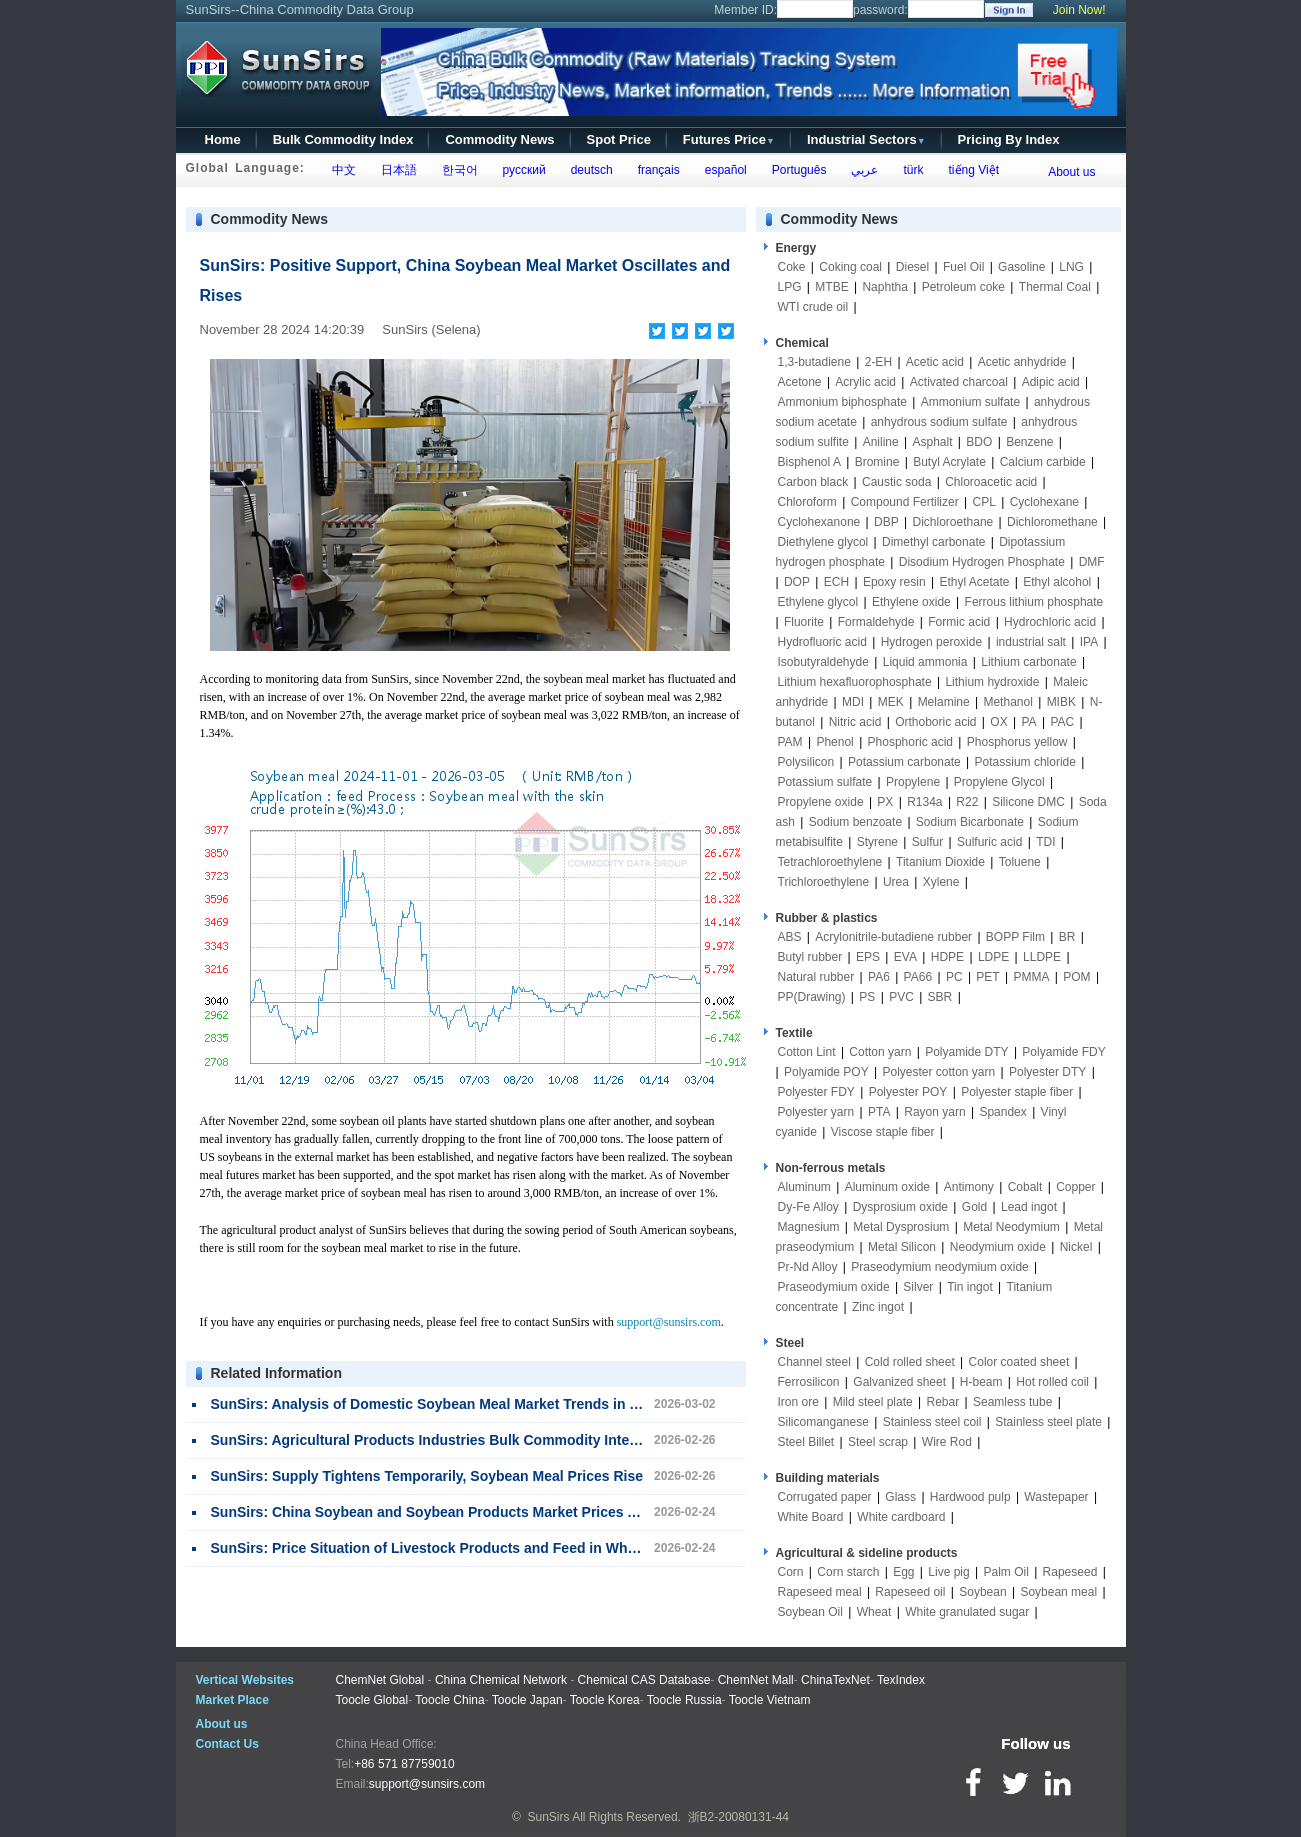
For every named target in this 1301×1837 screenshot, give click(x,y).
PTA (879, 1112)
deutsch (588, 170)
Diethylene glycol (823, 542)
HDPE (947, 957)
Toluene (1020, 862)
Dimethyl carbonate (933, 542)
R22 (967, 802)
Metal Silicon (902, 1247)
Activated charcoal (959, 382)
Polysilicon (806, 762)
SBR (940, 997)
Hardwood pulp (970, 1497)
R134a (924, 802)
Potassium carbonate (904, 762)
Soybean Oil (810, 1612)
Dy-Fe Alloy (808, 1207)
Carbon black (813, 482)
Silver (918, 1287)
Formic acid (959, 622)
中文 (340, 170)
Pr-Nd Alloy (808, 1267)
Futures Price (729, 139)
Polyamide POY (826, 1072)
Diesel (912, 267)
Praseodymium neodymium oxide (939, 1267)
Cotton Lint (807, 1052)
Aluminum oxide (887, 1187)
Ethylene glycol (818, 602)
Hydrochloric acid (1050, 622)
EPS (868, 957)
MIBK (1061, 702)
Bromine (877, 462)
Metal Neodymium (1011, 1227)
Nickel (1076, 1247)
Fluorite (804, 622)
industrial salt (1031, 642)
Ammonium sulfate (970, 402)
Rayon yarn (934, 1112)
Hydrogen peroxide (931, 642)
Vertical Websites (245, 1680)
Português (795, 170)
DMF (1092, 562)
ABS (790, 937)
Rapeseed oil (910, 1592)
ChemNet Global (380, 1680)
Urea (896, 882)
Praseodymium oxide (834, 1287)
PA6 (879, 977)
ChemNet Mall (756, 1680)
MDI (853, 702)
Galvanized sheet (899, 1382)
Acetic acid (935, 362)
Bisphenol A (809, 462)
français (655, 170)
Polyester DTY (1047, 1072)
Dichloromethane (1052, 522)
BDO (979, 442)
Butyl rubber (810, 957)
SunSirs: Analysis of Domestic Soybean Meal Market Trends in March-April (459, 1404)
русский (521, 170)
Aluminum (804, 1187)
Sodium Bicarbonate (970, 822)
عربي (862, 170)
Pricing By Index (1009, 139)
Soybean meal (1058, 1592)
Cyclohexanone (819, 522)
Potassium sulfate (825, 782)
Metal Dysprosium (901, 1227)
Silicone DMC (1028, 802)
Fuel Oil (963, 267)
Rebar (943, 1402)
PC (954, 977)
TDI (1045, 842)
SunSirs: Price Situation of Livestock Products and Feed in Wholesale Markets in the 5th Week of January (562, 1548)
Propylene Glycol (999, 782)
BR (1067, 937)
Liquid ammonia (925, 662)
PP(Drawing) (812, 997)
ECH (836, 582)
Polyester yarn (816, 1112)
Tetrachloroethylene (830, 862)
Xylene (941, 882)
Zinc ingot (878, 1307)
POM (1076, 977)
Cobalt (1025, 1187)
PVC (901, 997)
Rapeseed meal (820, 1592)
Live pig (948, 1572)
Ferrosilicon (809, 1382)
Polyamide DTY (966, 1052)
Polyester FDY (816, 1092)
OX (998, 722)
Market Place (232, 1700)
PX (885, 802)
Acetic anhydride (1022, 362)
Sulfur (927, 842)
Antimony (969, 1187)
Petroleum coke (963, 287)
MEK (891, 702)
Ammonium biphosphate (842, 402)
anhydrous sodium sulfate (939, 422)
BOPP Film (1015, 937)
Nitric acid (855, 722)
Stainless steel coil (932, 1422)
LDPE (993, 957)
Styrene (877, 842)
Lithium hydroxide (992, 682)
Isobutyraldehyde (823, 662)
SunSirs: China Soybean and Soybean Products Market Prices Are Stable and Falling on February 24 (545, 1512)
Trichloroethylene (824, 882)
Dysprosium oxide (900, 1207)
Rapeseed (1070, 1572)
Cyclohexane (1044, 502)
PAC (1062, 722)
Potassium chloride (1025, 762)
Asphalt (933, 442)
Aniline (881, 442)
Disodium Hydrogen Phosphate (982, 562)
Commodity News (499, 139)
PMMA (1031, 977)
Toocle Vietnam (770, 1700)
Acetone (800, 382)
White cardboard (901, 1517)
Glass (900, 1497)
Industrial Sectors (866, 139)
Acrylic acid (865, 382)
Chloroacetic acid (991, 482)
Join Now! (1079, 10)
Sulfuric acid (989, 842)
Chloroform (807, 502)
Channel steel (814, 1362)
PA (1028, 722)
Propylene (913, 782)
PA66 (918, 977)
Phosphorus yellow (1017, 742)
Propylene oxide (821, 802)
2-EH (878, 362)
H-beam (981, 1382)
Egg (903, 1572)
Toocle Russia (684, 1700)
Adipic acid (1051, 382)
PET (987, 977)
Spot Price (619, 139)
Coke (792, 267)
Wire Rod (947, 1442)
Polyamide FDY (1063, 1052)
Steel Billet (806, 1442)
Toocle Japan (527, 1700)
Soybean (982, 1592)
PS (867, 997)
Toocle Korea (605, 1700)
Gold (974, 1207)
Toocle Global (372, 1700)
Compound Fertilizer (905, 502)
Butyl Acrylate (949, 462)
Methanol (1007, 702)
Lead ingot (1029, 1207)
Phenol (834, 742)
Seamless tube (1012, 1402)
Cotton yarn (880, 1052)
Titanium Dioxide (940, 862)
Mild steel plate (873, 1402)
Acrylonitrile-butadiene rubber (893, 937)
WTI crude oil (813, 307)
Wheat (874, 1612)
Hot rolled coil (1052, 1382)
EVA (905, 957)
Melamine (944, 702)
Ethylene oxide (911, 602)
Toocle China (449, 1700)
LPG (790, 287)
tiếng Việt (970, 170)
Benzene (1029, 442)
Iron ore (798, 1402)
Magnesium (809, 1227)
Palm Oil (1005, 1572)
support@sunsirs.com (669, 1322)
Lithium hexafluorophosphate (855, 682)
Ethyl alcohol (1057, 582)
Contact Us (227, 1744)
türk (910, 170)
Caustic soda (896, 482)
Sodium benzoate (855, 822)
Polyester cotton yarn (938, 1072)
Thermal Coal (1055, 287)
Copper (1075, 1187)
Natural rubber (816, 977)
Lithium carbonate (1028, 662)
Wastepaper (1056, 1497)
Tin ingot (970, 1287)
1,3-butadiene (814, 362)
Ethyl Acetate (974, 582)
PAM (790, 742)
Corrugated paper (825, 1497)
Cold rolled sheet (910, 1362)
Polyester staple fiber (1017, 1092)
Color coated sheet (1019, 1362)
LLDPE (1042, 957)
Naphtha (884, 287)
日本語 (395, 170)
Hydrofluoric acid (822, 642)
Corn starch (848, 1572)
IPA (1089, 642)
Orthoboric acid (935, 722)
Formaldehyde (876, 622)
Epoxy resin (894, 582)
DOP (797, 582)
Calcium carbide (1043, 462)
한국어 (456, 170)
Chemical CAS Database (644, 1680)
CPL (984, 502)
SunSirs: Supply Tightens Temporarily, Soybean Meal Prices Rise (427, 1476)
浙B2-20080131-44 (738, 1817)
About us (1071, 172)
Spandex (1002, 1112)
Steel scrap (878, 1442)
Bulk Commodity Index (343, 139)
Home (223, 139)
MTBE (831, 287)
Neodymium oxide (998, 1247)
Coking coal (850, 267)
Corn (791, 1572)
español (722, 170)
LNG (1071, 267)
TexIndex (901, 1680)
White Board (811, 1517)
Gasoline (1021, 267)
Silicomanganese (823, 1422)
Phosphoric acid (910, 742)
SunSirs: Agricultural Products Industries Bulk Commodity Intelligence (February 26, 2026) (512, 1440)
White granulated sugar (967, 1612)
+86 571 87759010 (404, 1764)
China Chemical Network (501, 1680)
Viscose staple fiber (883, 1132)
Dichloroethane (953, 522)
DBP (886, 522)
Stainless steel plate (1048, 1422)
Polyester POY (908, 1092)
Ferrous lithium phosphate (1034, 602)
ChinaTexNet (835, 1680)
